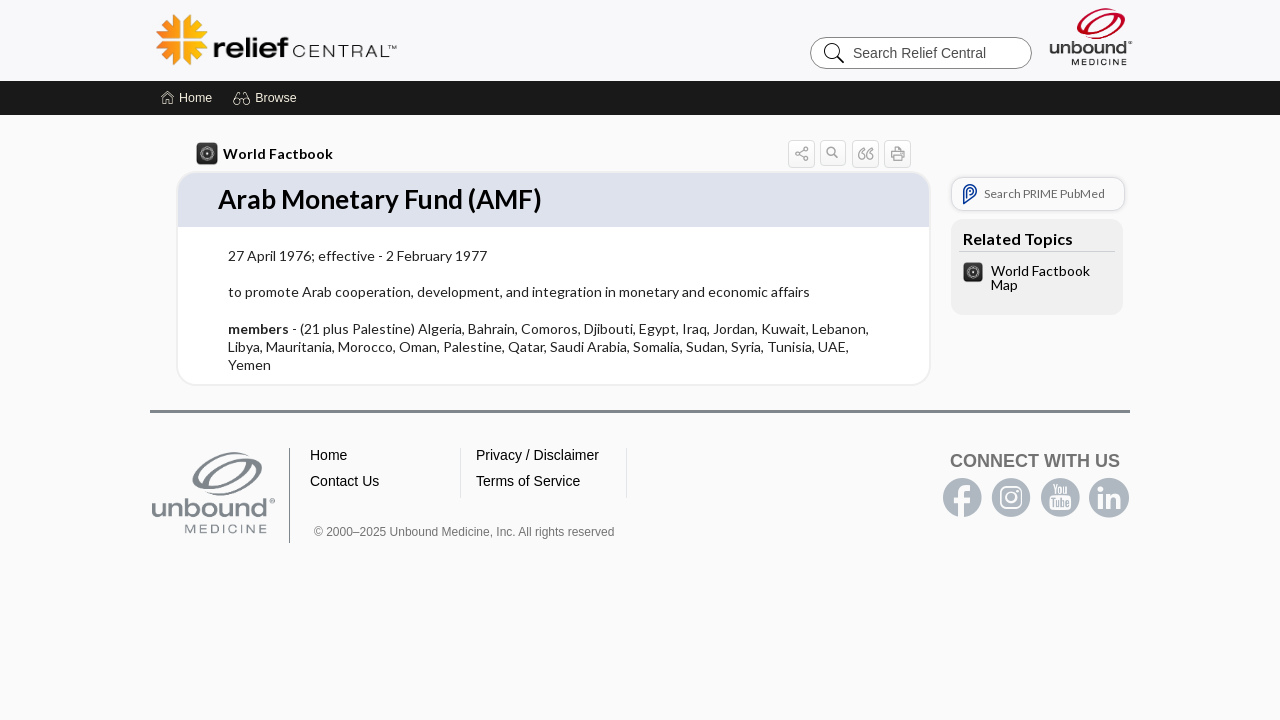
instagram (1011, 498)
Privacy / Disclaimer (537, 455)
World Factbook (265, 154)
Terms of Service (528, 481)
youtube (1060, 498)
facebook (962, 498)
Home (328, 455)
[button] (267, 98)
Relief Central (400, 40)
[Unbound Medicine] (1091, 36)
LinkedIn (1109, 498)
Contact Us (344, 481)
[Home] (186, 98)
